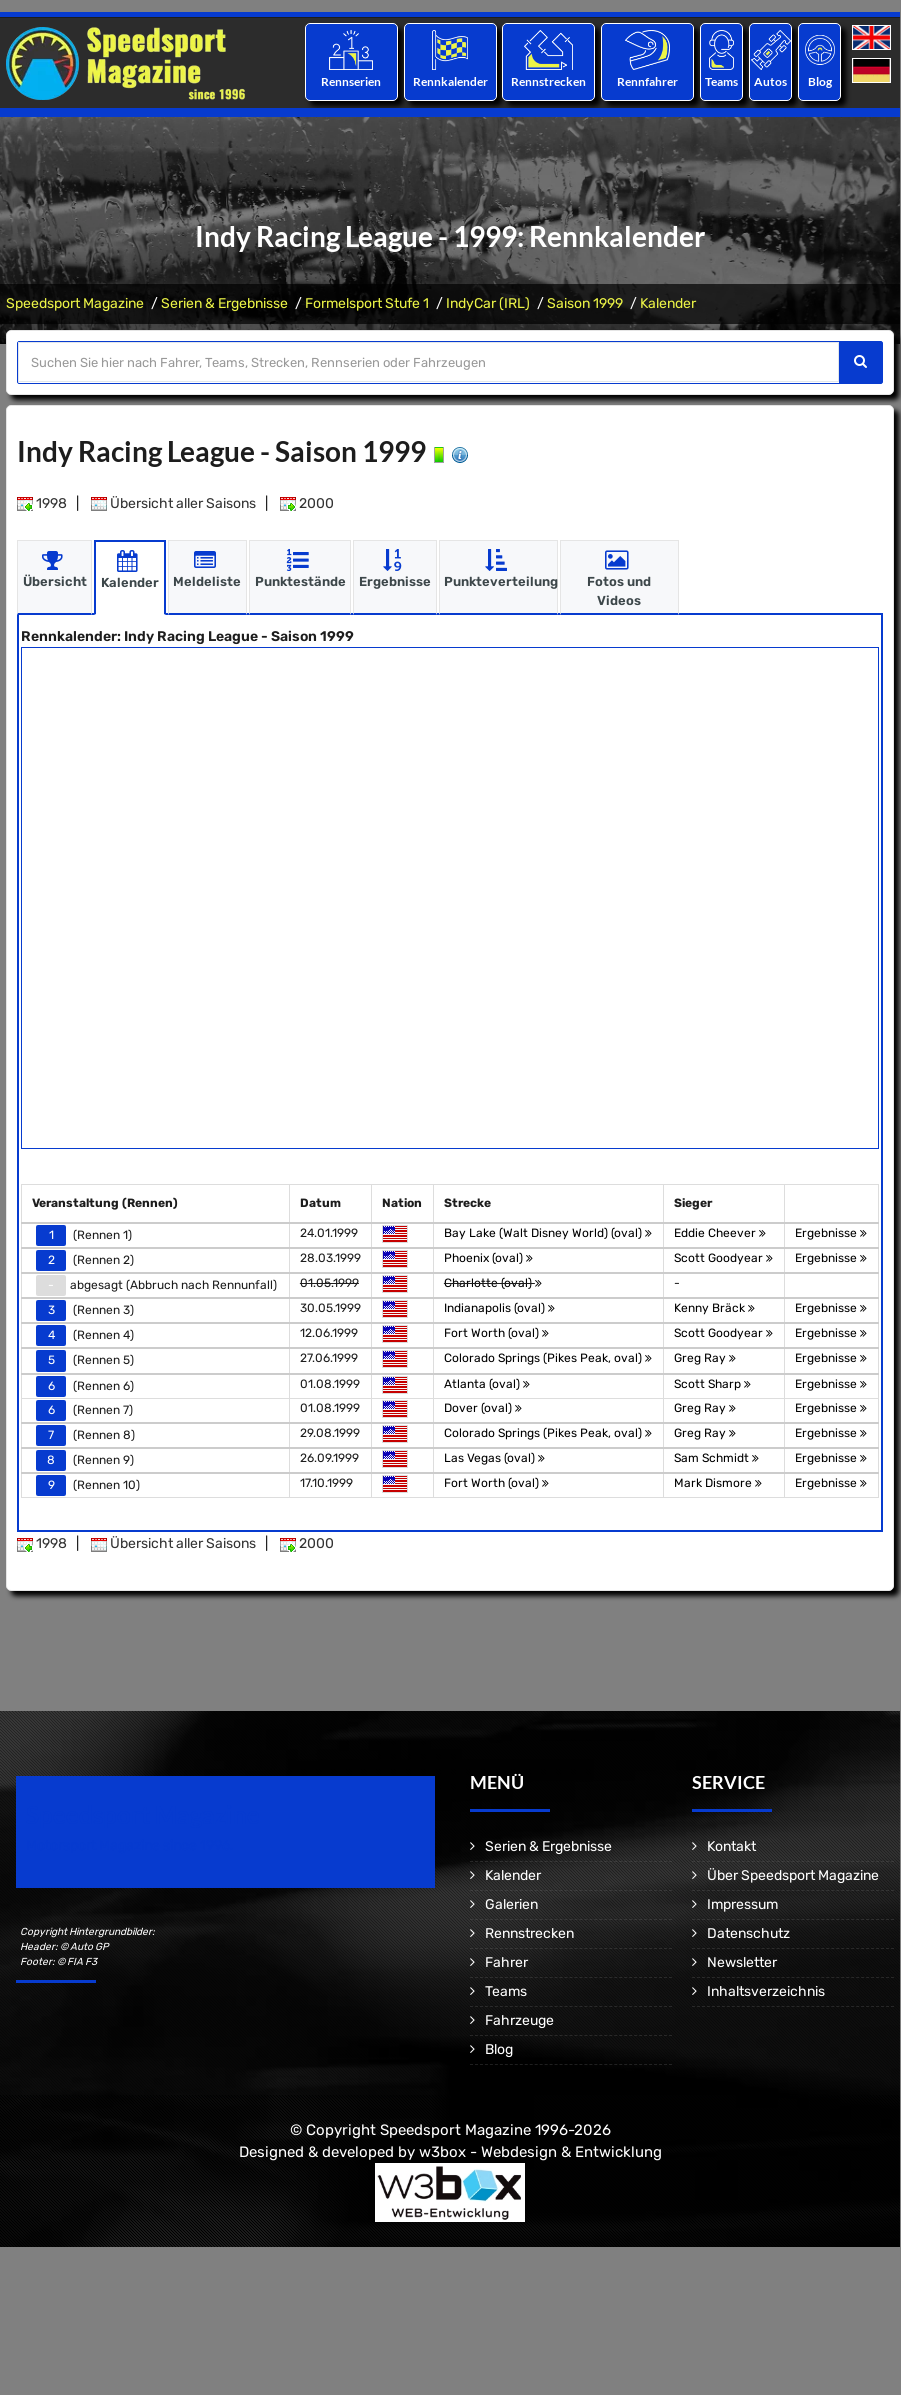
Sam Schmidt (716, 1457)
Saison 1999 (585, 303)
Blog (820, 81)
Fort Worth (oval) (496, 1333)
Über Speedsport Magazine (793, 1875)
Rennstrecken (548, 81)
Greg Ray (705, 1358)
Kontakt (731, 1846)
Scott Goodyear (723, 1257)
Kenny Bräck (714, 1308)
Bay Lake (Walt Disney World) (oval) (548, 1232)
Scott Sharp (712, 1383)
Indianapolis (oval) (499, 1308)
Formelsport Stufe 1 (367, 303)
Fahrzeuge (519, 2020)
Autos (770, 81)
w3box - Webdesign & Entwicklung (540, 2151)
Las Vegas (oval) (494, 1457)
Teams (721, 81)
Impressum (742, 1904)
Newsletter (742, 1962)
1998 (42, 502)
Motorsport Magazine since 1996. (130, 1845)
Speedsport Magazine (75, 303)
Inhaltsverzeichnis (766, 1991)
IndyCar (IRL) (488, 303)
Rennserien (351, 81)
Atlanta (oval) (487, 1383)
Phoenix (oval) (488, 1257)
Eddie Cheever (720, 1232)
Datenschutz (748, 1933)
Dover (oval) (483, 1407)
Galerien (511, 1904)
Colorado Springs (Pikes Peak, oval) (548, 1358)
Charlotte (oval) (493, 1282)
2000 (307, 502)
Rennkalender (449, 81)
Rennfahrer (647, 81)
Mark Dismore (718, 1483)
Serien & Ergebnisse (224, 303)
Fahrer (506, 1962)
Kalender (668, 303)
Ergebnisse (831, 1232)
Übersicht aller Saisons (173, 502)
